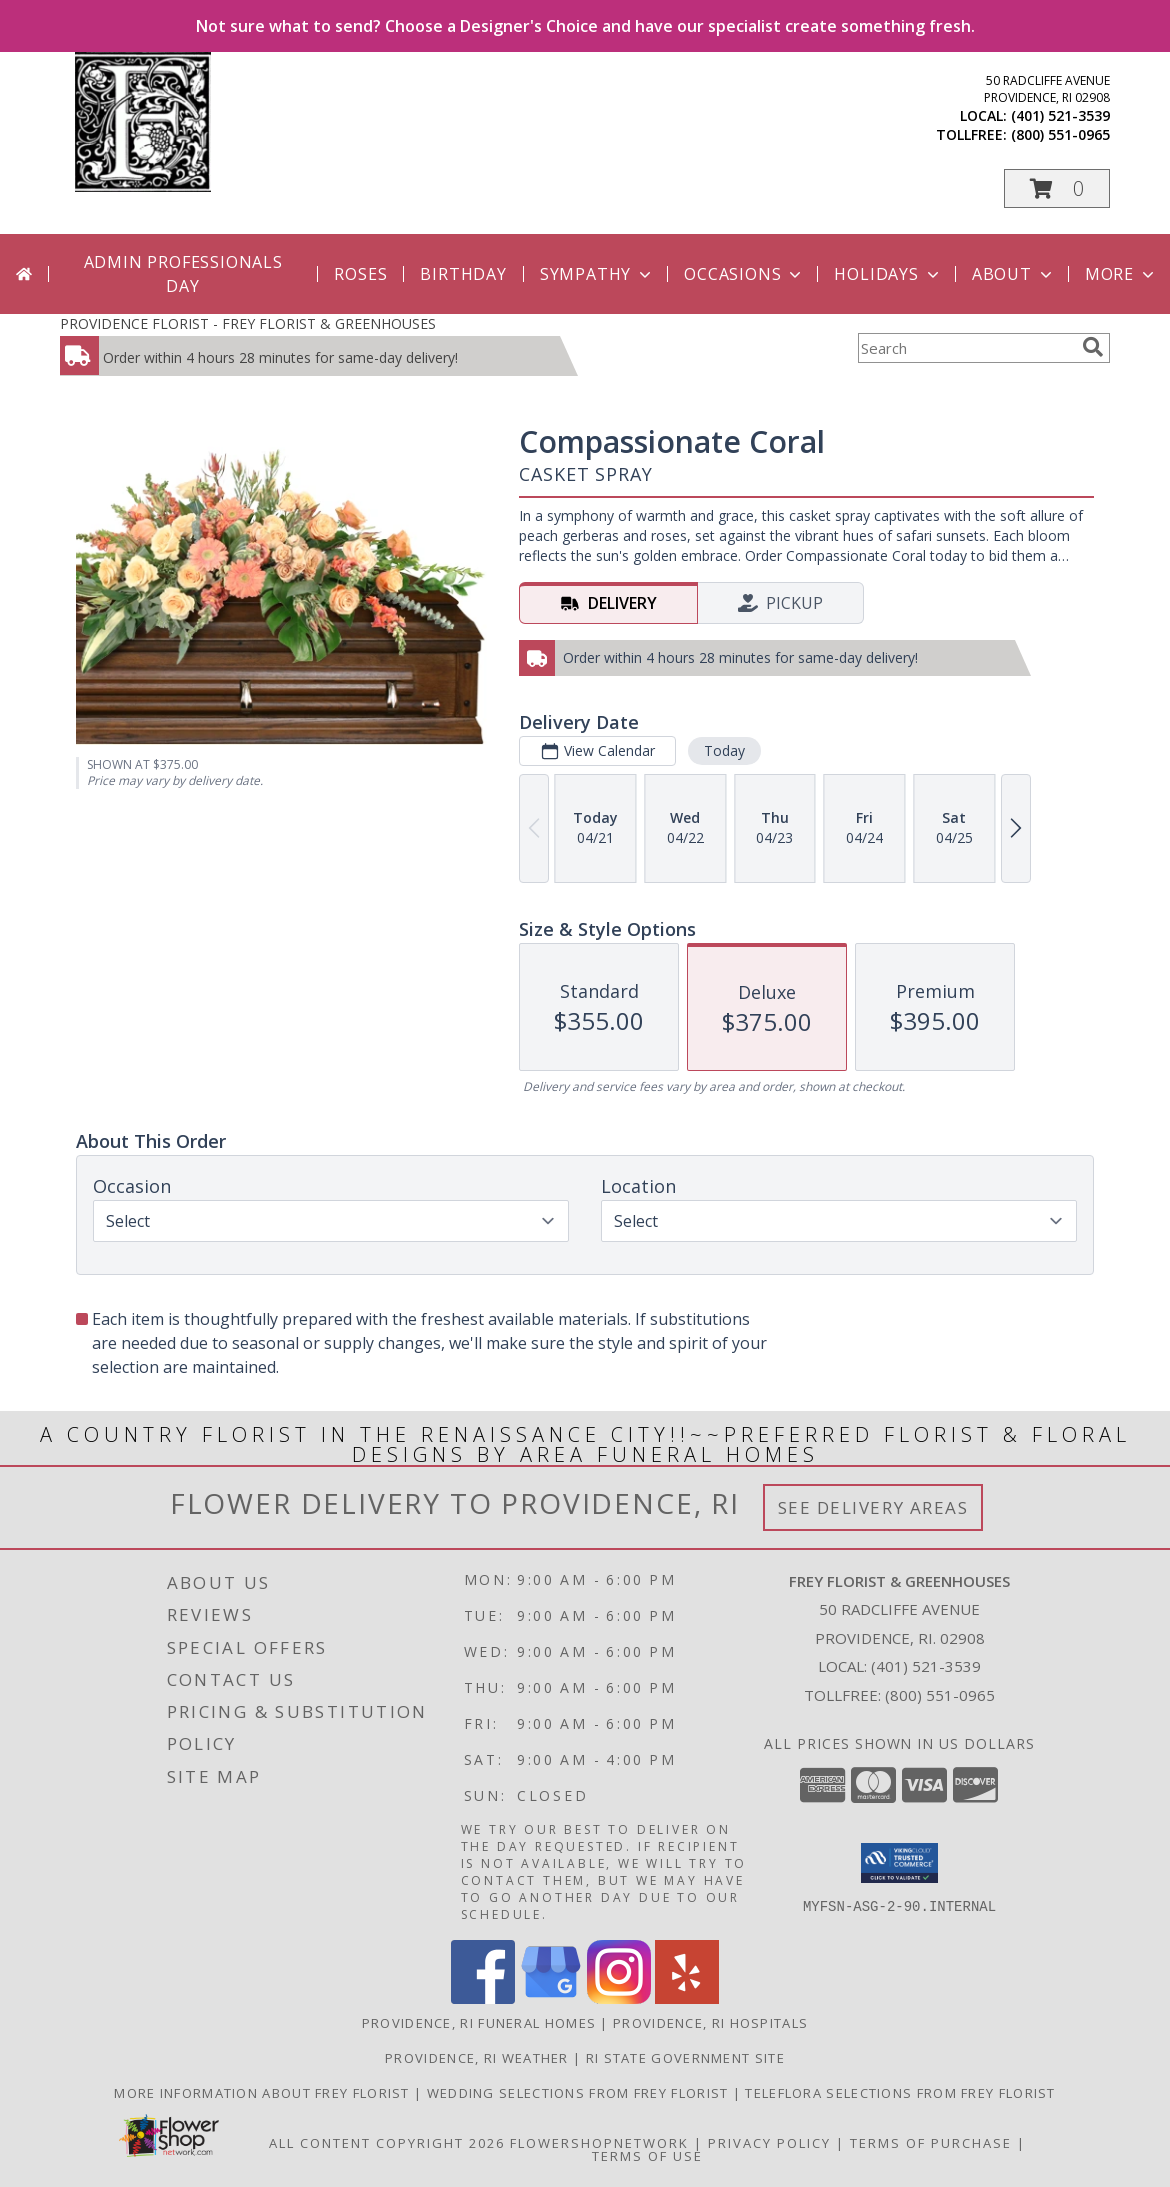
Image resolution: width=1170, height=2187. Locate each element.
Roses (360, 274)
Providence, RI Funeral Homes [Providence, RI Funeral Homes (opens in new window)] (479, 2023)
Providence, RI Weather (477, 2058)
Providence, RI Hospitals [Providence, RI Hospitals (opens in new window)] (710, 2023)
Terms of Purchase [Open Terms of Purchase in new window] (931, 2143)
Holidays (888, 274)
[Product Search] (966, 348)
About (1014, 274)
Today (724, 750)
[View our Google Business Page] (551, 1998)
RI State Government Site (685, 2058)
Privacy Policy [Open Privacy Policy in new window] (769, 2143)
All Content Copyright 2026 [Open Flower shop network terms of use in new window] (387, 2143)
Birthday (463, 274)
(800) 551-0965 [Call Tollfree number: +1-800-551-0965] (940, 1695)
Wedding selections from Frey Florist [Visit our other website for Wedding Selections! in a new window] (580, 2093)
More (1121, 274)
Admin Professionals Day (183, 274)
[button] (1057, 188)
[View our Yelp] (687, 1998)
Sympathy (597, 274)
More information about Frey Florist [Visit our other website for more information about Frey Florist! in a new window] (264, 2093)
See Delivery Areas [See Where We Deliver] (873, 1507)
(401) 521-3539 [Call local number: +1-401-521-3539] (1060, 115)
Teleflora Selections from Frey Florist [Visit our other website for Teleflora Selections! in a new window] (900, 2093)
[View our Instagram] (619, 1998)
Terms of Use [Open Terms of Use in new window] (647, 2156)
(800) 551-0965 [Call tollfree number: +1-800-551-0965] (1060, 134)
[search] (1093, 347)
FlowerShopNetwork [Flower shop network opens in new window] (599, 2143)
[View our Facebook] (483, 1998)
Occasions (744, 274)
